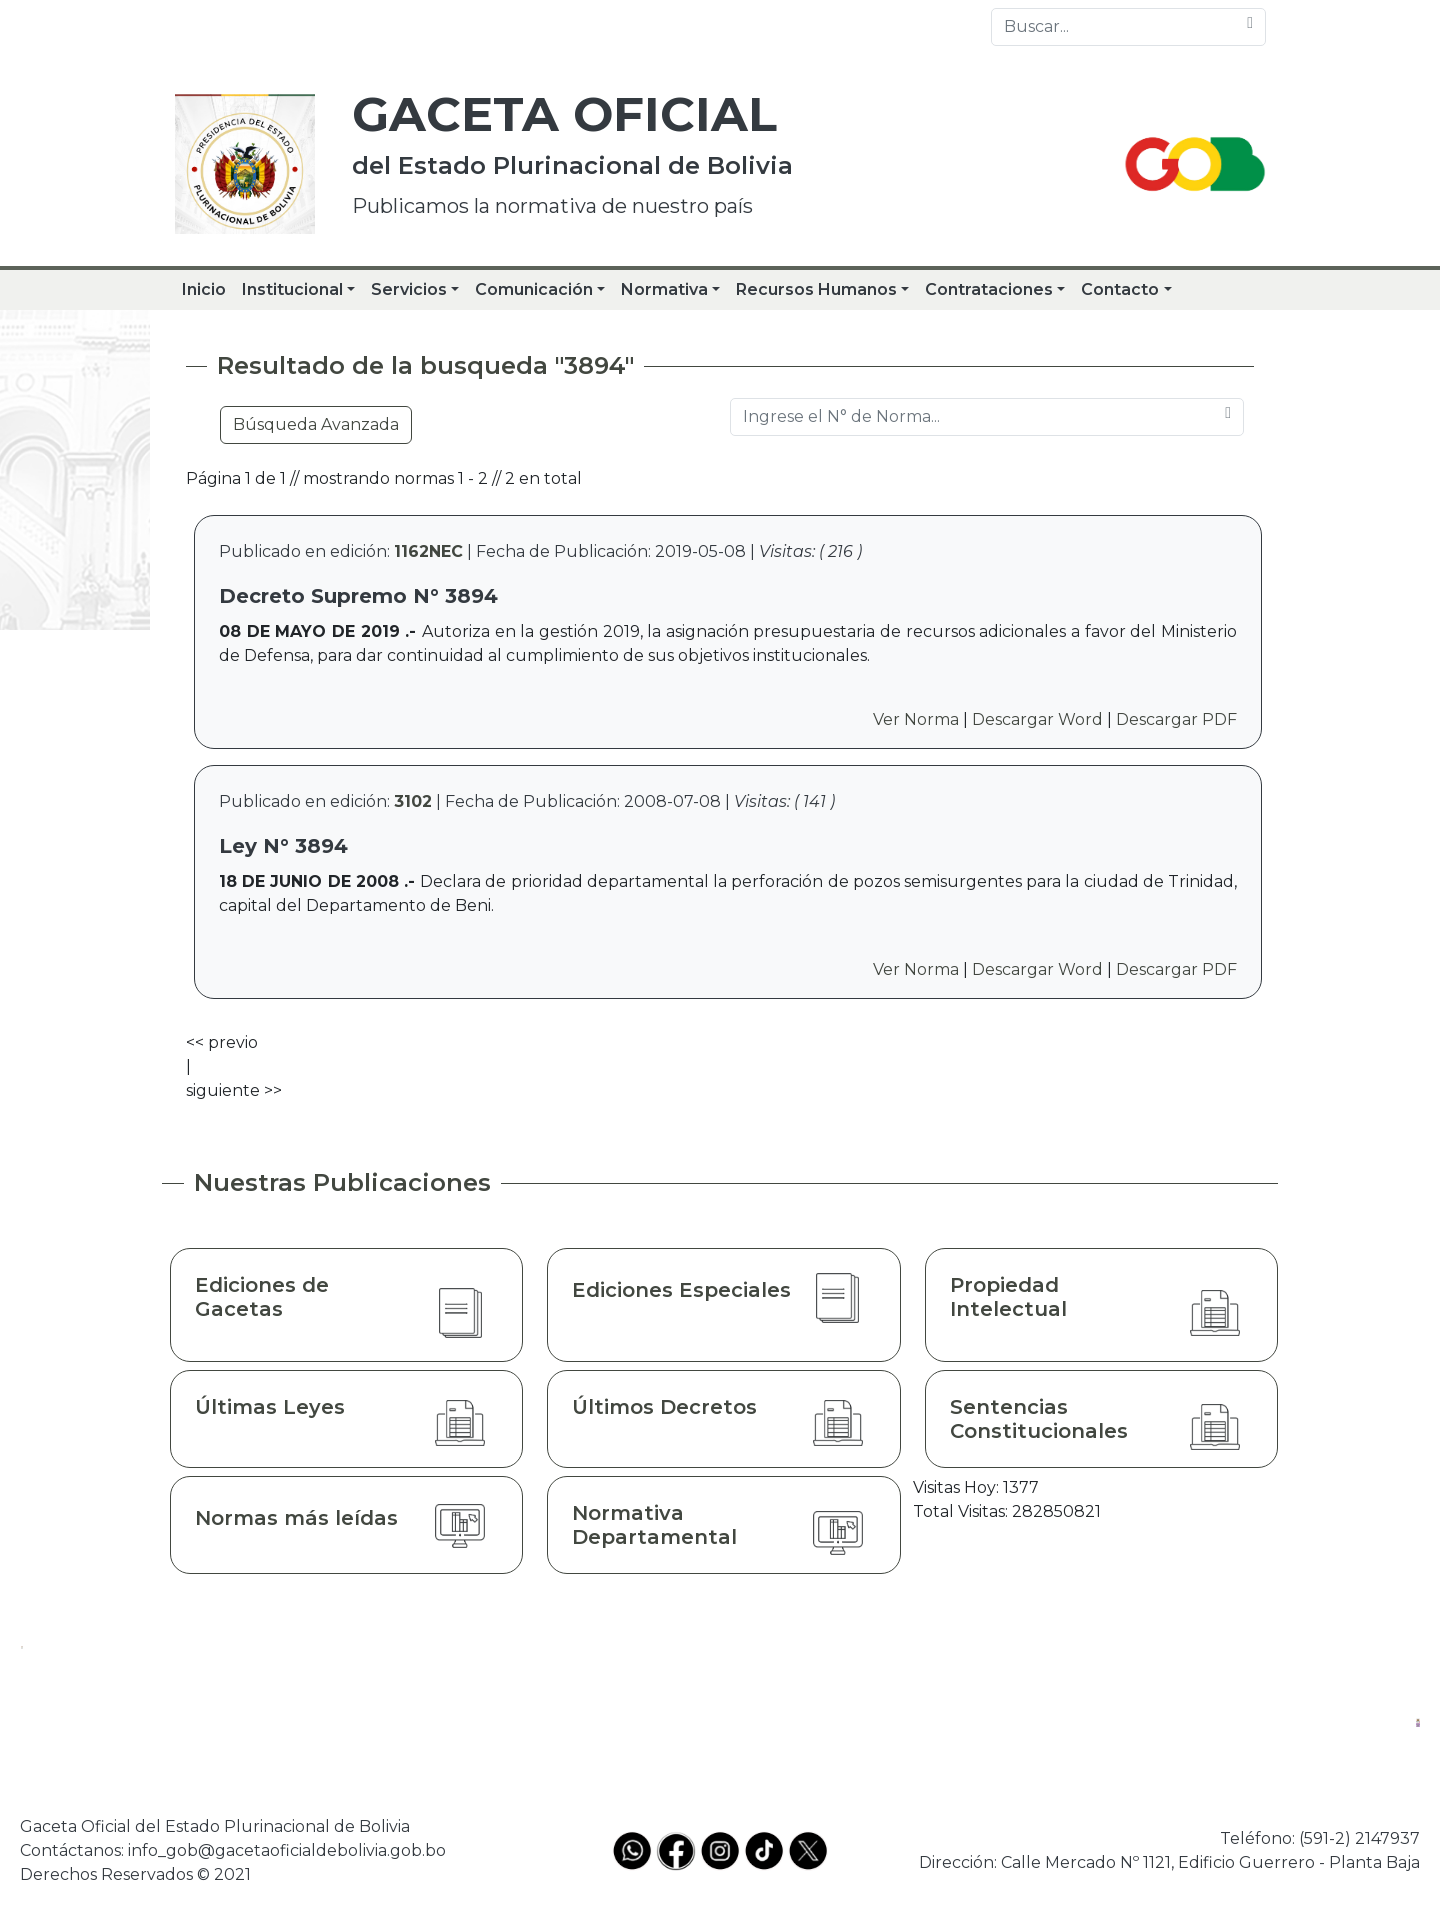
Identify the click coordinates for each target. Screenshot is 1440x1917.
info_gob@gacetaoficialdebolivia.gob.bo (287, 1850)
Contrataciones (989, 289)
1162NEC (428, 551)
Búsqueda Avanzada (316, 424)
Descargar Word (1037, 719)
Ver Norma (916, 719)
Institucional (292, 289)
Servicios (409, 289)
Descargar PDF (1176, 719)
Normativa (664, 289)
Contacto (1120, 289)
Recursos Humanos (816, 289)
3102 (413, 801)
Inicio (204, 289)
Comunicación (534, 289)
